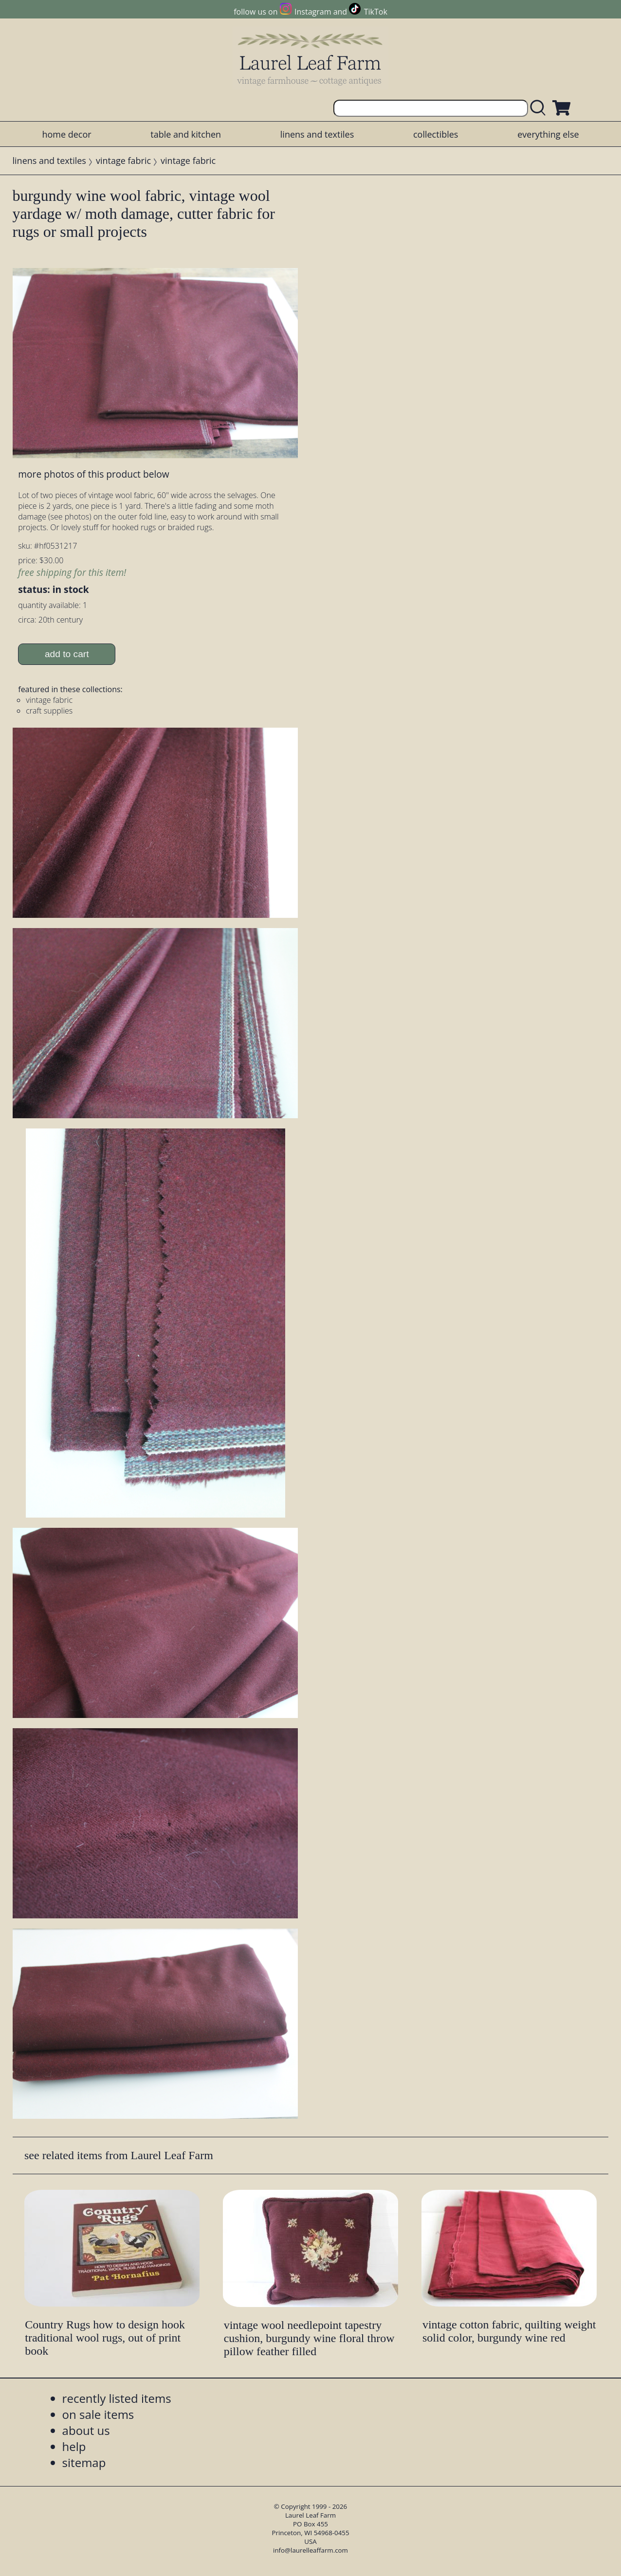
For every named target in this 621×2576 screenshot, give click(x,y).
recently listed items (116, 2398)
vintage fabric (123, 160)
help (74, 2446)
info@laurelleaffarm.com (310, 2550)
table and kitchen (185, 134)
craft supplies (49, 710)
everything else (548, 134)
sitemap (84, 2462)
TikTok (375, 11)
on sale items (98, 2414)
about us (86, 2430)
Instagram (312, 11)
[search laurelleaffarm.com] (540, 108)
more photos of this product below (93, 474)
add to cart (67, 654)
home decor (66, 134)
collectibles (435, 134)
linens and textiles (317, 134)
